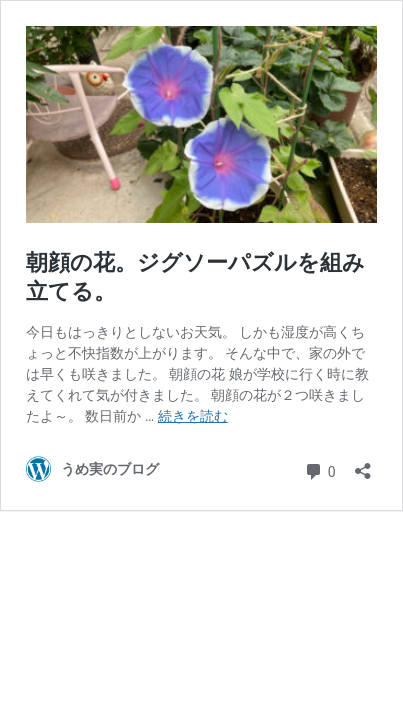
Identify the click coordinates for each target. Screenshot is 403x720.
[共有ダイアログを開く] (363, 464)
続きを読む (193, 416)
